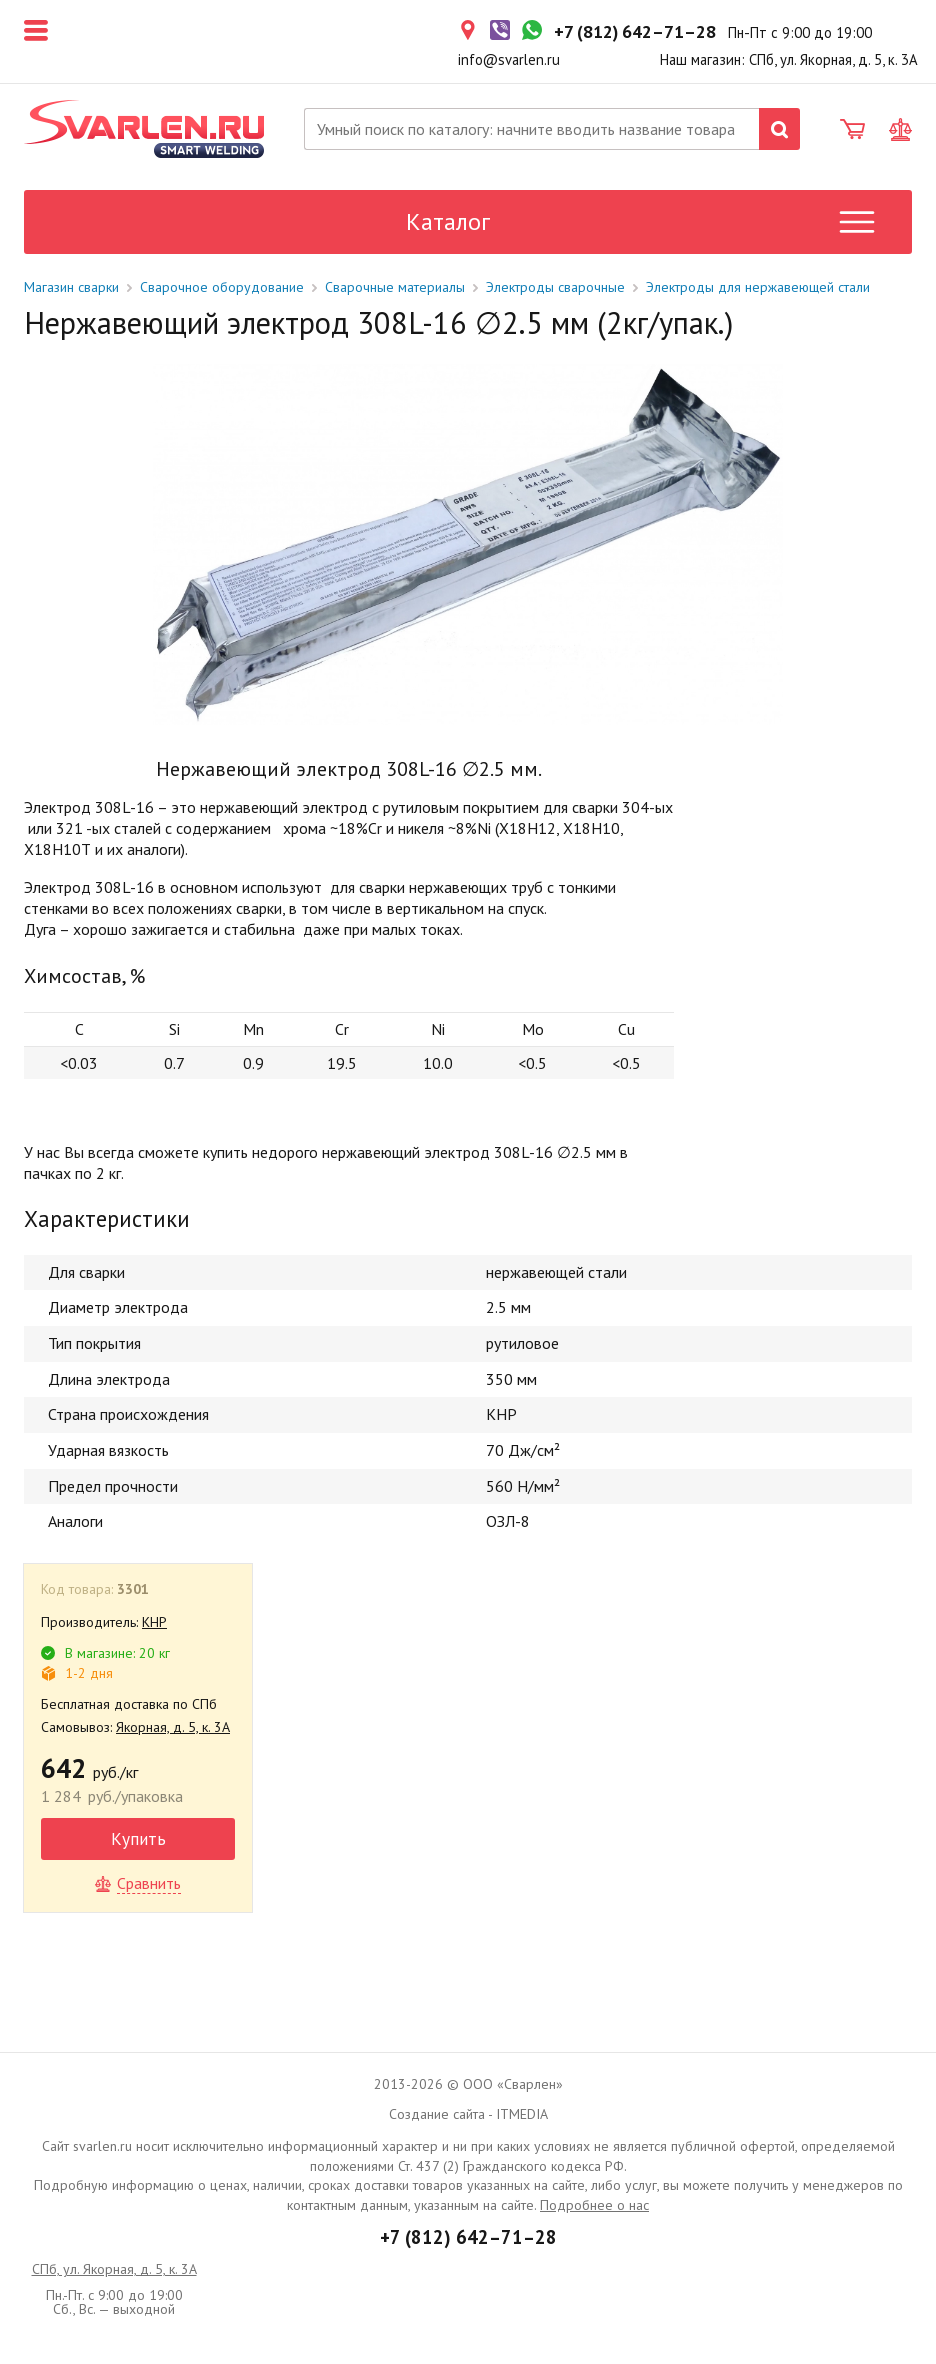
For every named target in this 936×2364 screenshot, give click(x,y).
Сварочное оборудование (222, 287)
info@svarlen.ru (509, 59)
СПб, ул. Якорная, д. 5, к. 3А (114, 2269)
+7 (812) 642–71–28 (468, 2237)
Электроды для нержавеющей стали (758, 287)
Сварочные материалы (395, 287)
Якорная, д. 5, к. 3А (173, 1727)
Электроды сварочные (555, 287)
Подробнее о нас (594, 2205)
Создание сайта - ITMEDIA (468, 2114)
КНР (154, 1622)
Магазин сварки (71, 287)
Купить (138, 1838)
